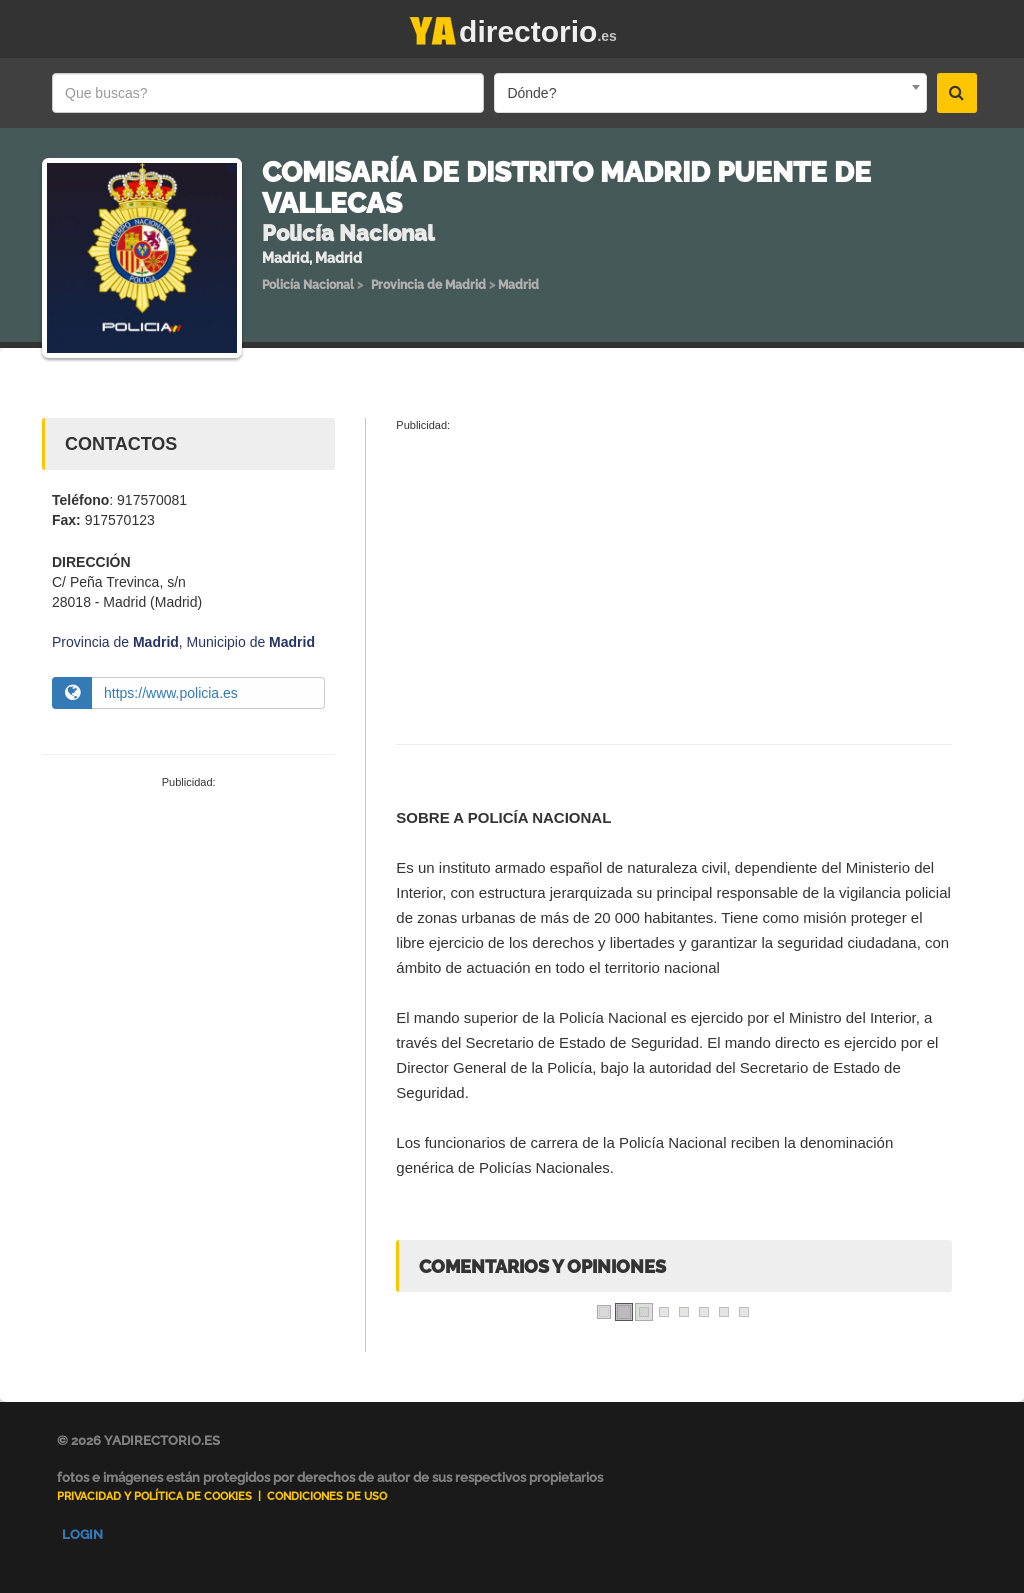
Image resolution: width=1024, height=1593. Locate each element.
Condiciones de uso (327, 1496)
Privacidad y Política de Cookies (154, 1496)
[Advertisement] (188, 926)
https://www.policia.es (171, 693)
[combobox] (710, 93)
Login (82, 1534)
